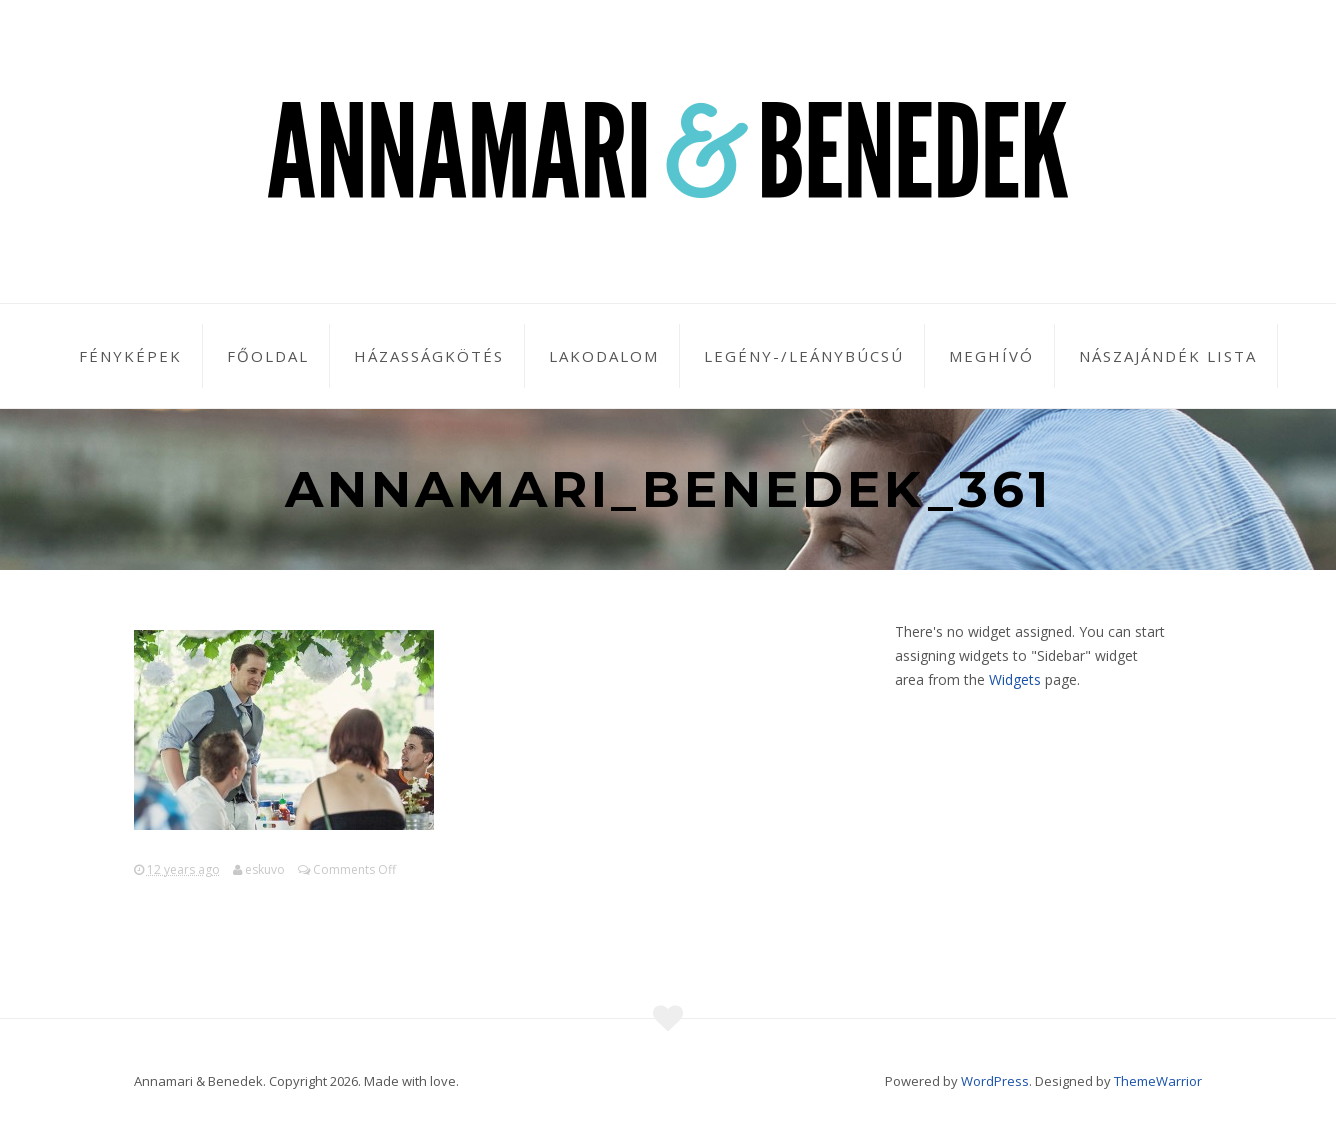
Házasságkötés (429, 356)
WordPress (995, 1081)
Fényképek (130, 356)
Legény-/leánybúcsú (804, 356)
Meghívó (991, 356)
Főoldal (268, 356)
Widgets (1015, 679)
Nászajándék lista (1168, 356)
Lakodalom (604, 356)
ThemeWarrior (1158, 1081)
